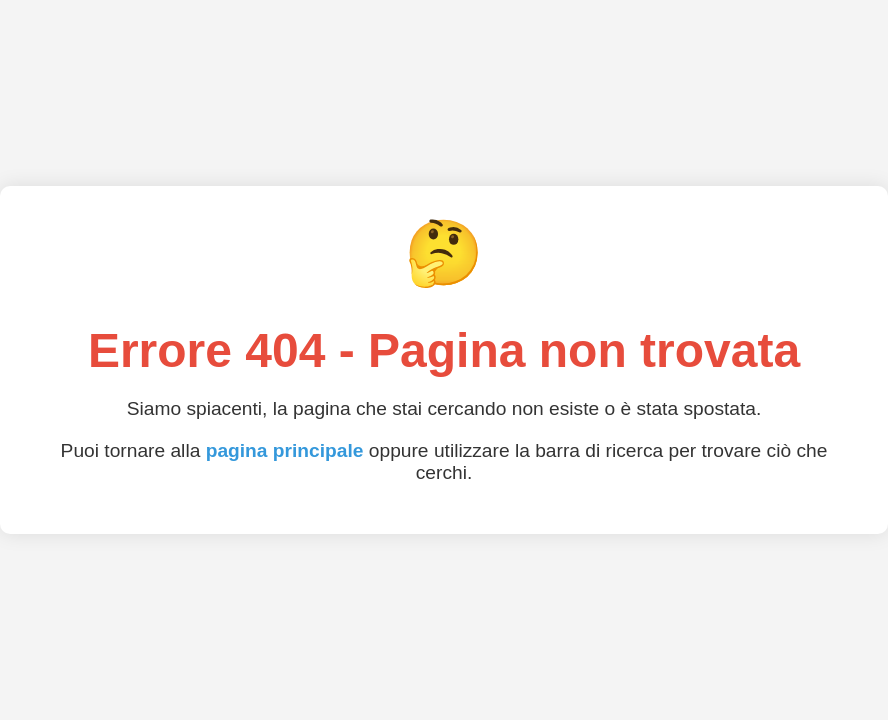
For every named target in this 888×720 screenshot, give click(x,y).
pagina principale (285, 450)
